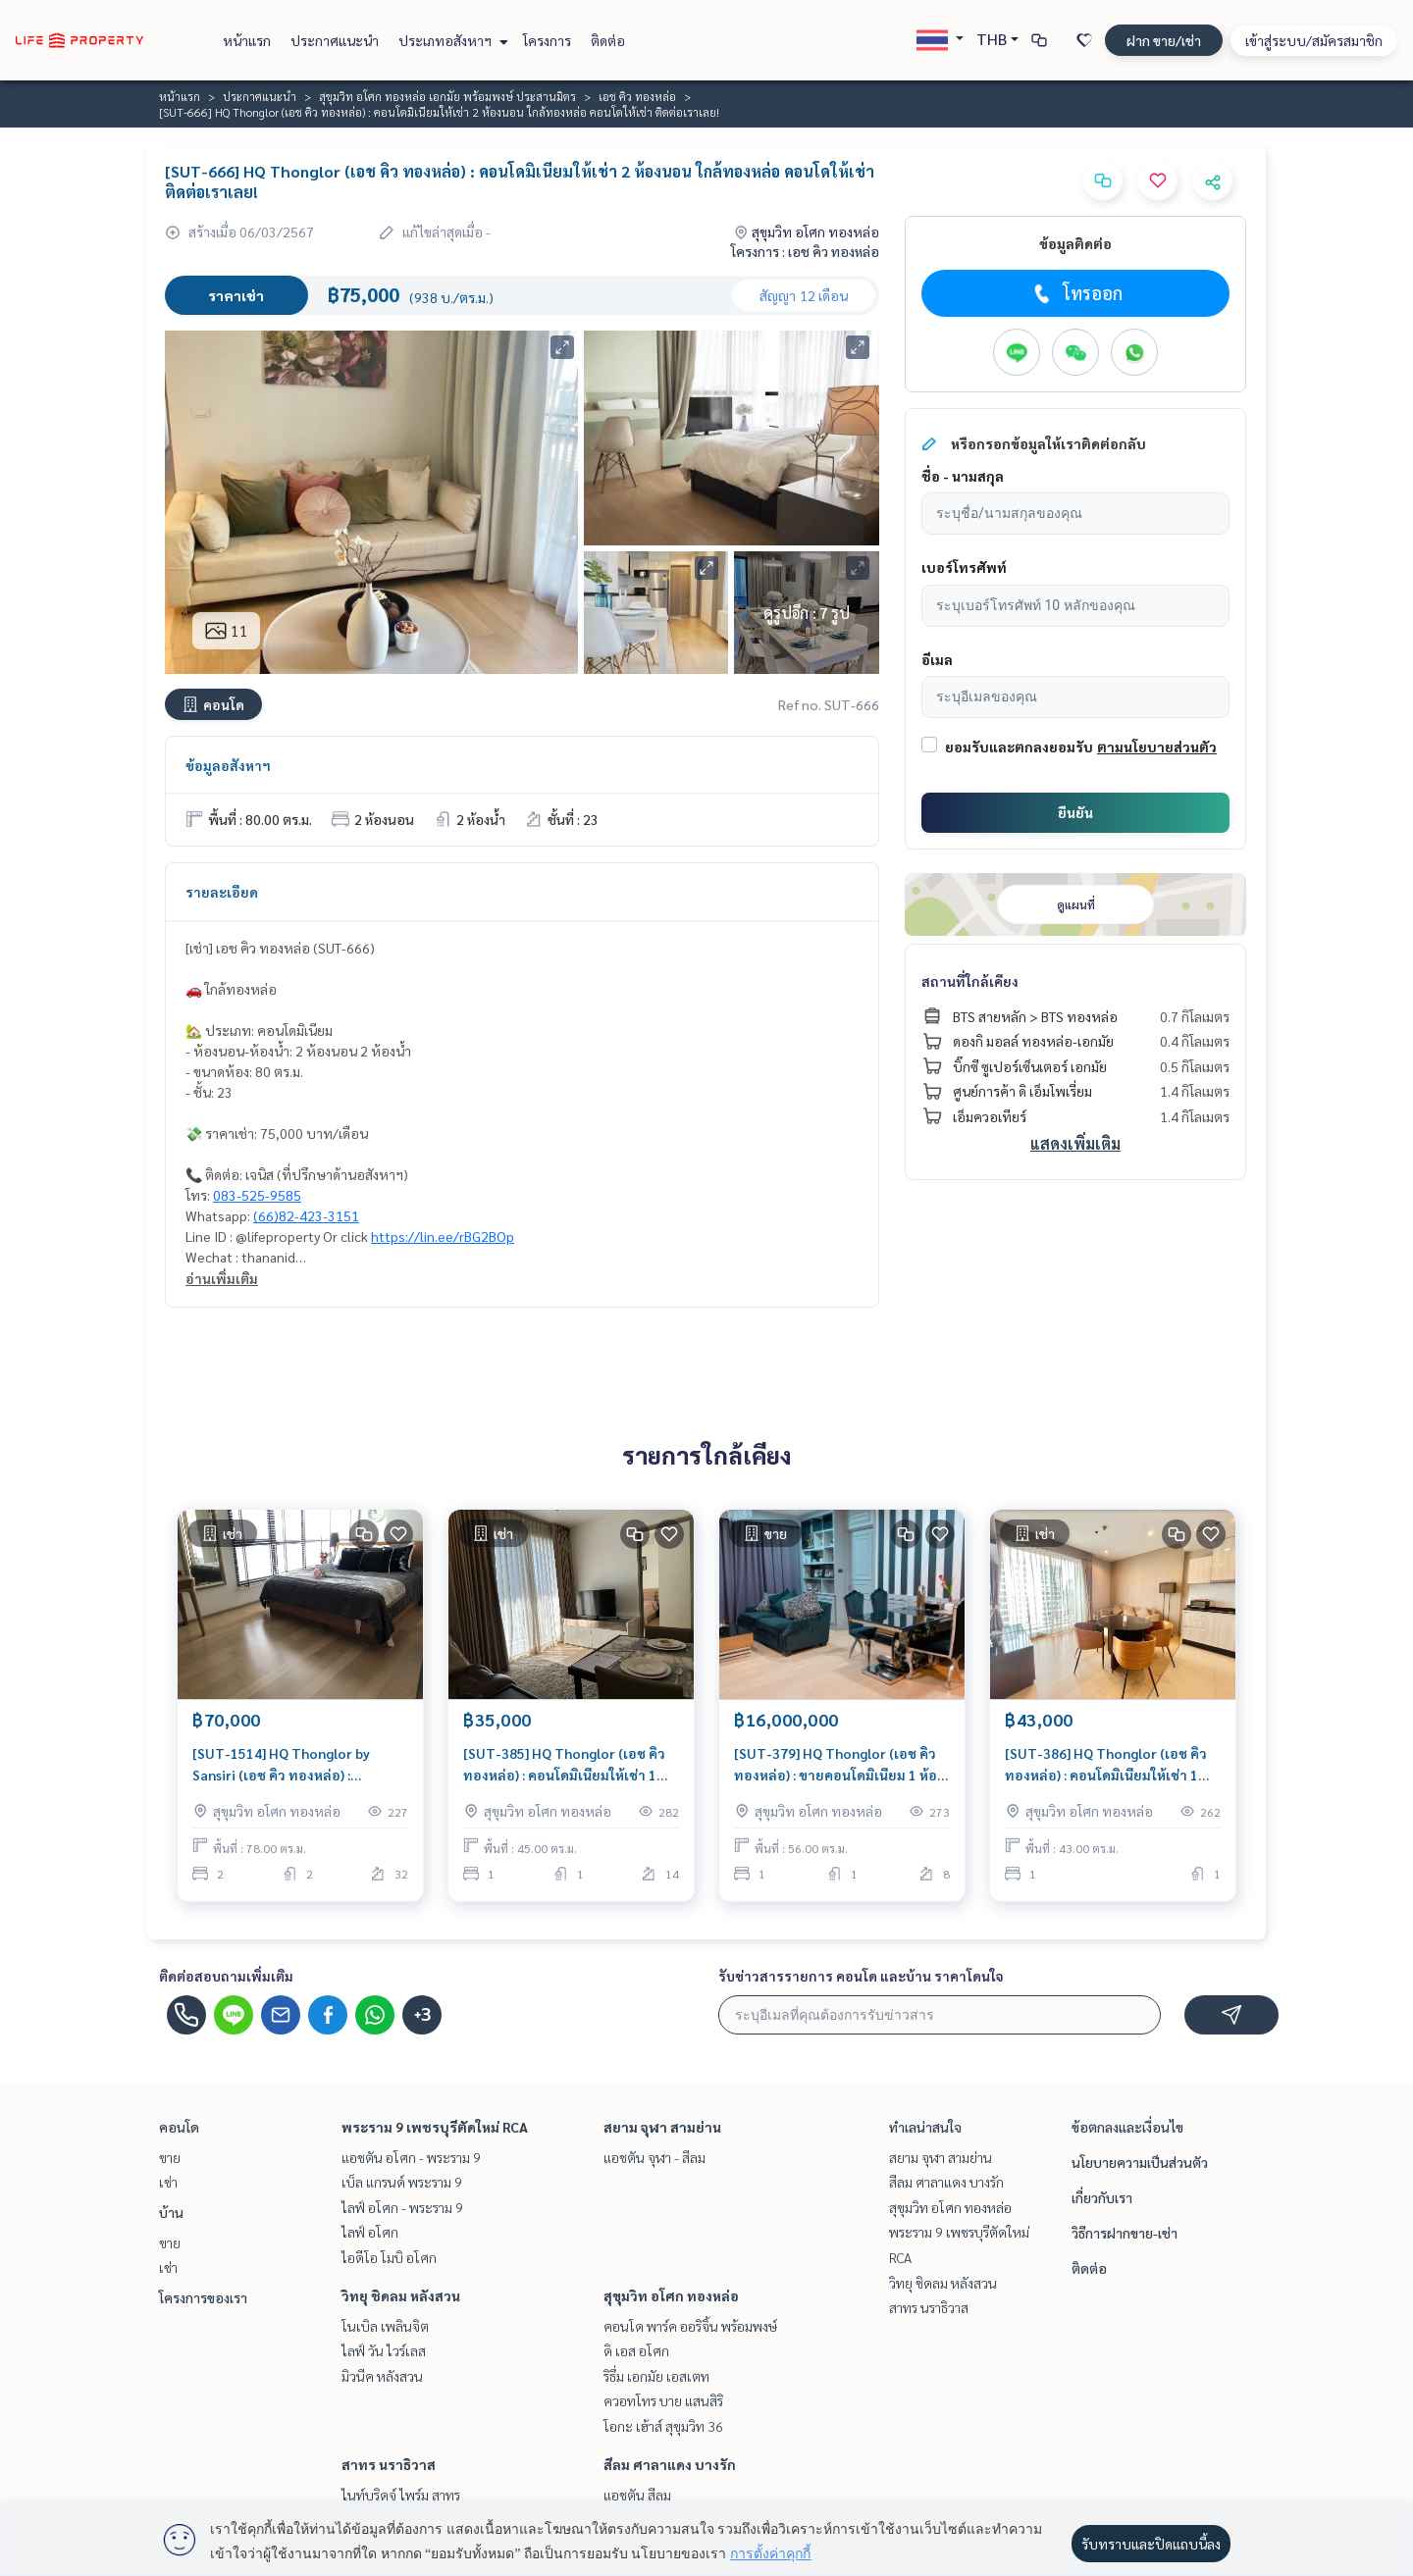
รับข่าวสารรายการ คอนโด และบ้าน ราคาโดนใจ (861, 1975)
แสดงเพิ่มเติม (1075, 1143)
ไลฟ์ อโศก (369, 2232)
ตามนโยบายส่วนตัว (1157, 746)
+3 (422, 2015)
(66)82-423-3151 (306, 1215)
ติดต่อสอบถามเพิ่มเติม (226, 1975)
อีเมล (937, 659)
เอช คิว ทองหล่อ (637, 96)
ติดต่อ (608, 40)
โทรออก (1076, 293)
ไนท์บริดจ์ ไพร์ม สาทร (400, 2494)
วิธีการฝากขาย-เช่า (1125, 2232)
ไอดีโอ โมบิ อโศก (389, 2257)
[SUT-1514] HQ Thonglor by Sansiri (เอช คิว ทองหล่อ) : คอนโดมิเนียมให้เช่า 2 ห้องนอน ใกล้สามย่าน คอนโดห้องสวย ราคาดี (296, 1765)
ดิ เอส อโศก (636, 2350)
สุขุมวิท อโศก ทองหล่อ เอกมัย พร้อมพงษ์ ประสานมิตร (447, 96)
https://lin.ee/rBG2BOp (442, 1236)
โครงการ (547, 40)
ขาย (170, 2157)
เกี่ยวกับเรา (1102, 2197)
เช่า (168, 2181)
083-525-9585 (257, 1195)
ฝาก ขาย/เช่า (1163, 40)
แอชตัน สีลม (637, 2494)
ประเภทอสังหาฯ (450, 40)
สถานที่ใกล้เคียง (970, 981)
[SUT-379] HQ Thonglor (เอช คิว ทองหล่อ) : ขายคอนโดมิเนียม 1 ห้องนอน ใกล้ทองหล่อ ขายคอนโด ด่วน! (839, 1765)
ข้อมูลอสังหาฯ (228, 765)
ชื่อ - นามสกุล (962, 476)
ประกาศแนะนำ (334, 40)
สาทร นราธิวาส (388, 2464)
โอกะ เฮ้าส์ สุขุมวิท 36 (663, 2426)
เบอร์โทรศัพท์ (964, 567)
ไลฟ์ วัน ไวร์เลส (383, 2350)
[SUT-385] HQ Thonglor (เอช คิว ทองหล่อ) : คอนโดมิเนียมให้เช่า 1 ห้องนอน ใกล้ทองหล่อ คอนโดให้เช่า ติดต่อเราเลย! (568, 1765)
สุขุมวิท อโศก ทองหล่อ (671, 2295)
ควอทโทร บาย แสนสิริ (663, 2400)
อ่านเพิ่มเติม (221, 1278)
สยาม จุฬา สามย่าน (662, 2127)
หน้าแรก (247, 40)
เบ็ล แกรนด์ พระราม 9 (401, 2181)
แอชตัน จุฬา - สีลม (654, 2157)
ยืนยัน (1075, 812)
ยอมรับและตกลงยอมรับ (1019, 746)
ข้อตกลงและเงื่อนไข (1127, 2127)
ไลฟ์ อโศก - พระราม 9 (402, 2207)
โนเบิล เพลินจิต (385, 2326)
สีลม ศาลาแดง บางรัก (669, 2464)
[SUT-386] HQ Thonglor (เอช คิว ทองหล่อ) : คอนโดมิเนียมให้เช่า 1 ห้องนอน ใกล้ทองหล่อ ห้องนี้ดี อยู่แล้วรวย (1106, 1765)
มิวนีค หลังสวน (382, 2376)
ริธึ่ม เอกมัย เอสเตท (656, 2376)
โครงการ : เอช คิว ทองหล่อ (805, 251)
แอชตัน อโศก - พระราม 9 (411, 2157)
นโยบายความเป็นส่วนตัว (1140, 2162)
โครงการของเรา (203, 2297)
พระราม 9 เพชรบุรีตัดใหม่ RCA (434, 2127)
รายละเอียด (221, 892)
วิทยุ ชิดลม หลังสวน (400, 2295)
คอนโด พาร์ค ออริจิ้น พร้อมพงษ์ (690, 2326)
